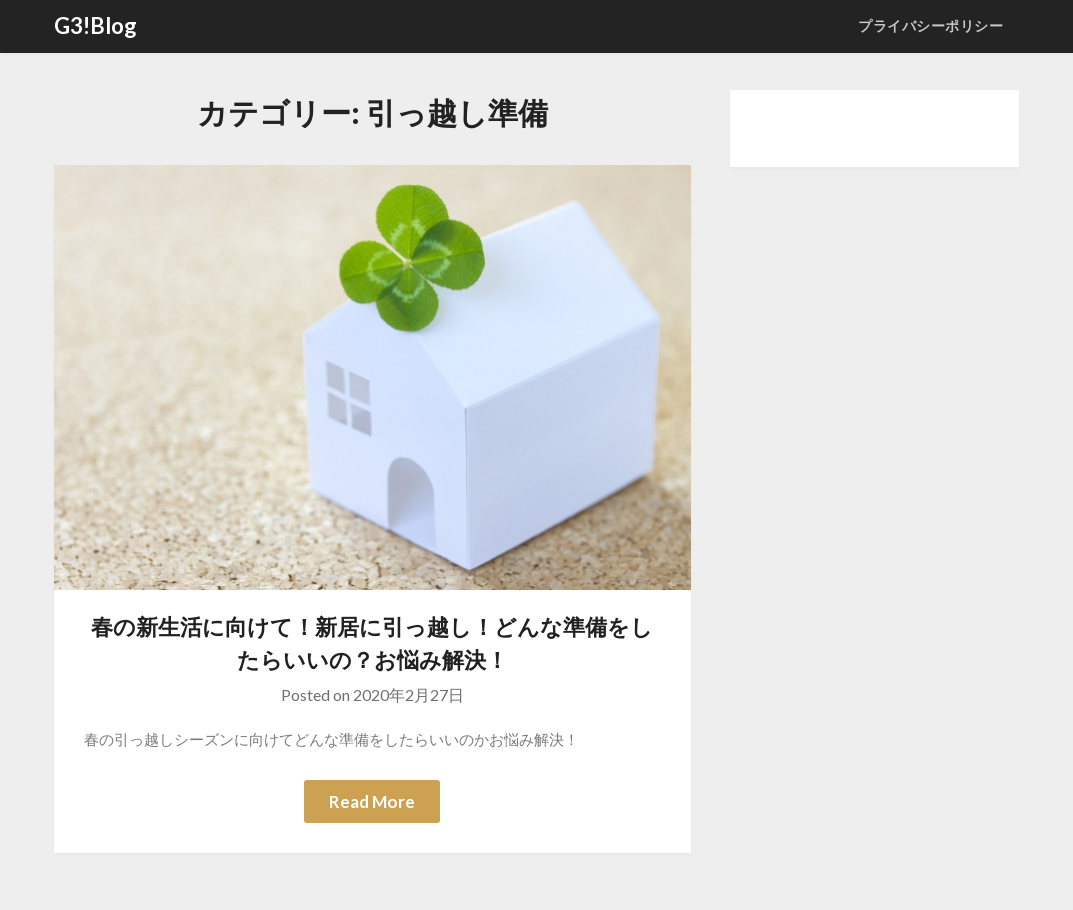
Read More (372, 801)
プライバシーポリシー (930, 25)
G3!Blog (95, 25)
